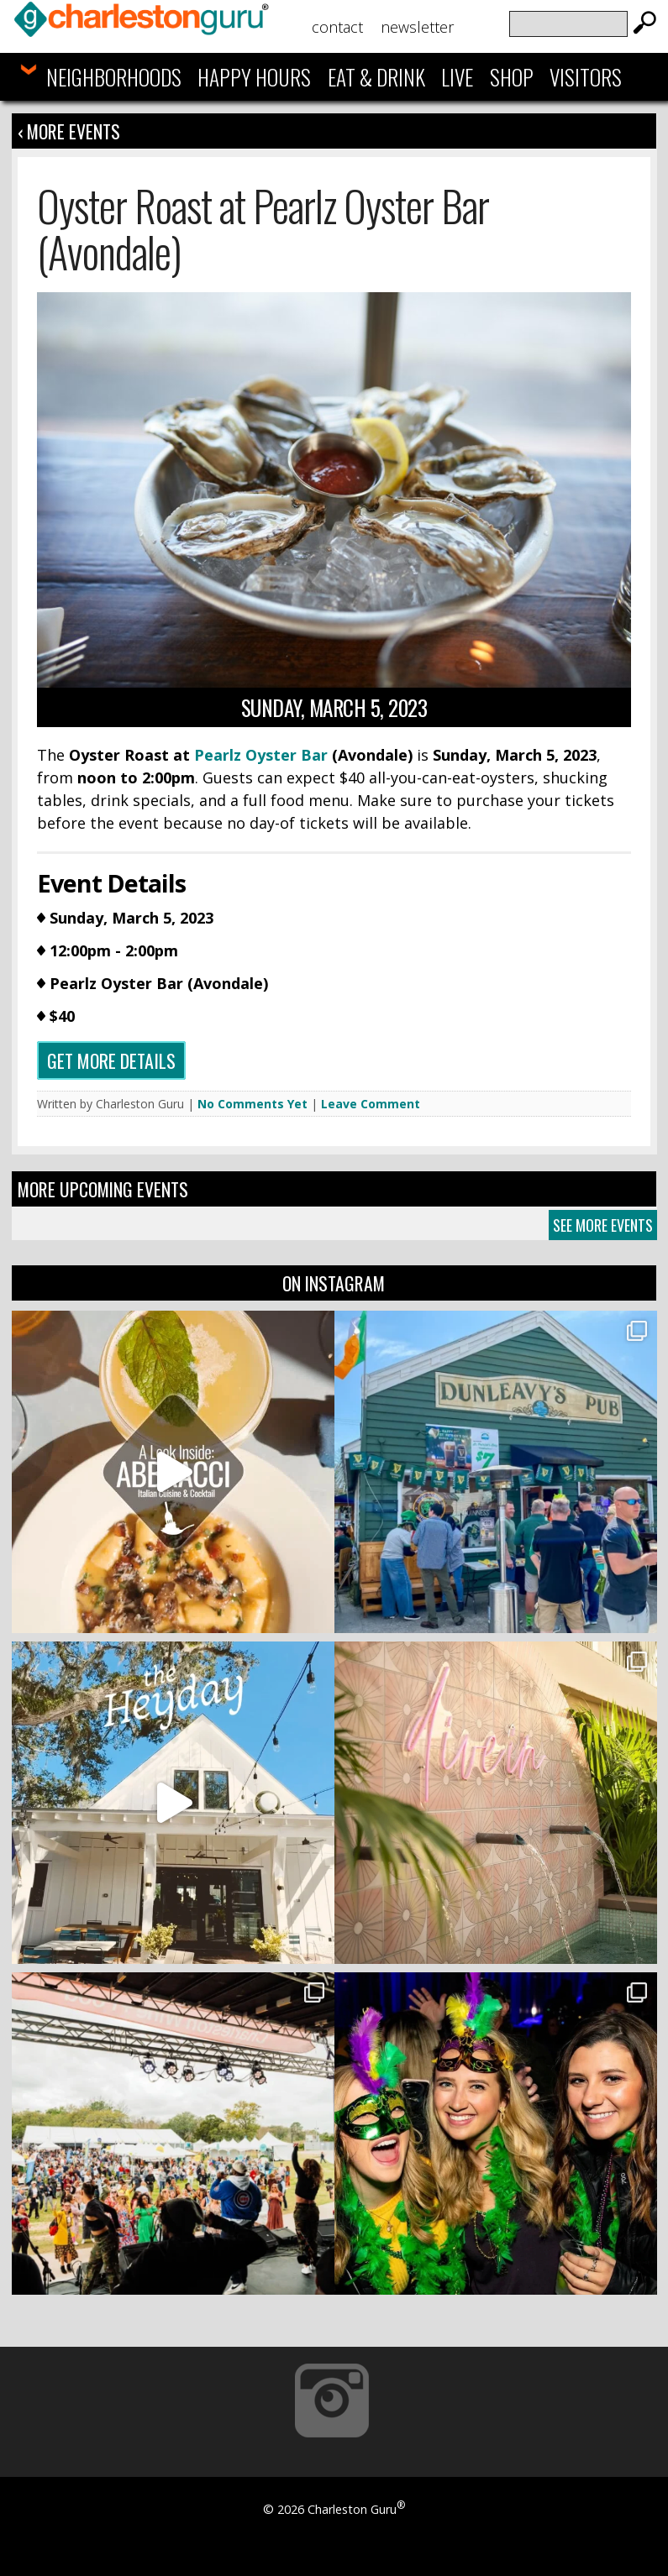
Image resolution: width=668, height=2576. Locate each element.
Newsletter (417, 27)
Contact (337, 27)
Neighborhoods (113, 76)
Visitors (586, 76)
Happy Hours (254, 76)
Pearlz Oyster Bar (261, 755)
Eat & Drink (376, 76)
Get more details (111, 1060)
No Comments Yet (252, 1104)
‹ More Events (69, 131)
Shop (512, 76)
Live (457, 76)
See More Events (603, 1225)
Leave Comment (370, 1104)
